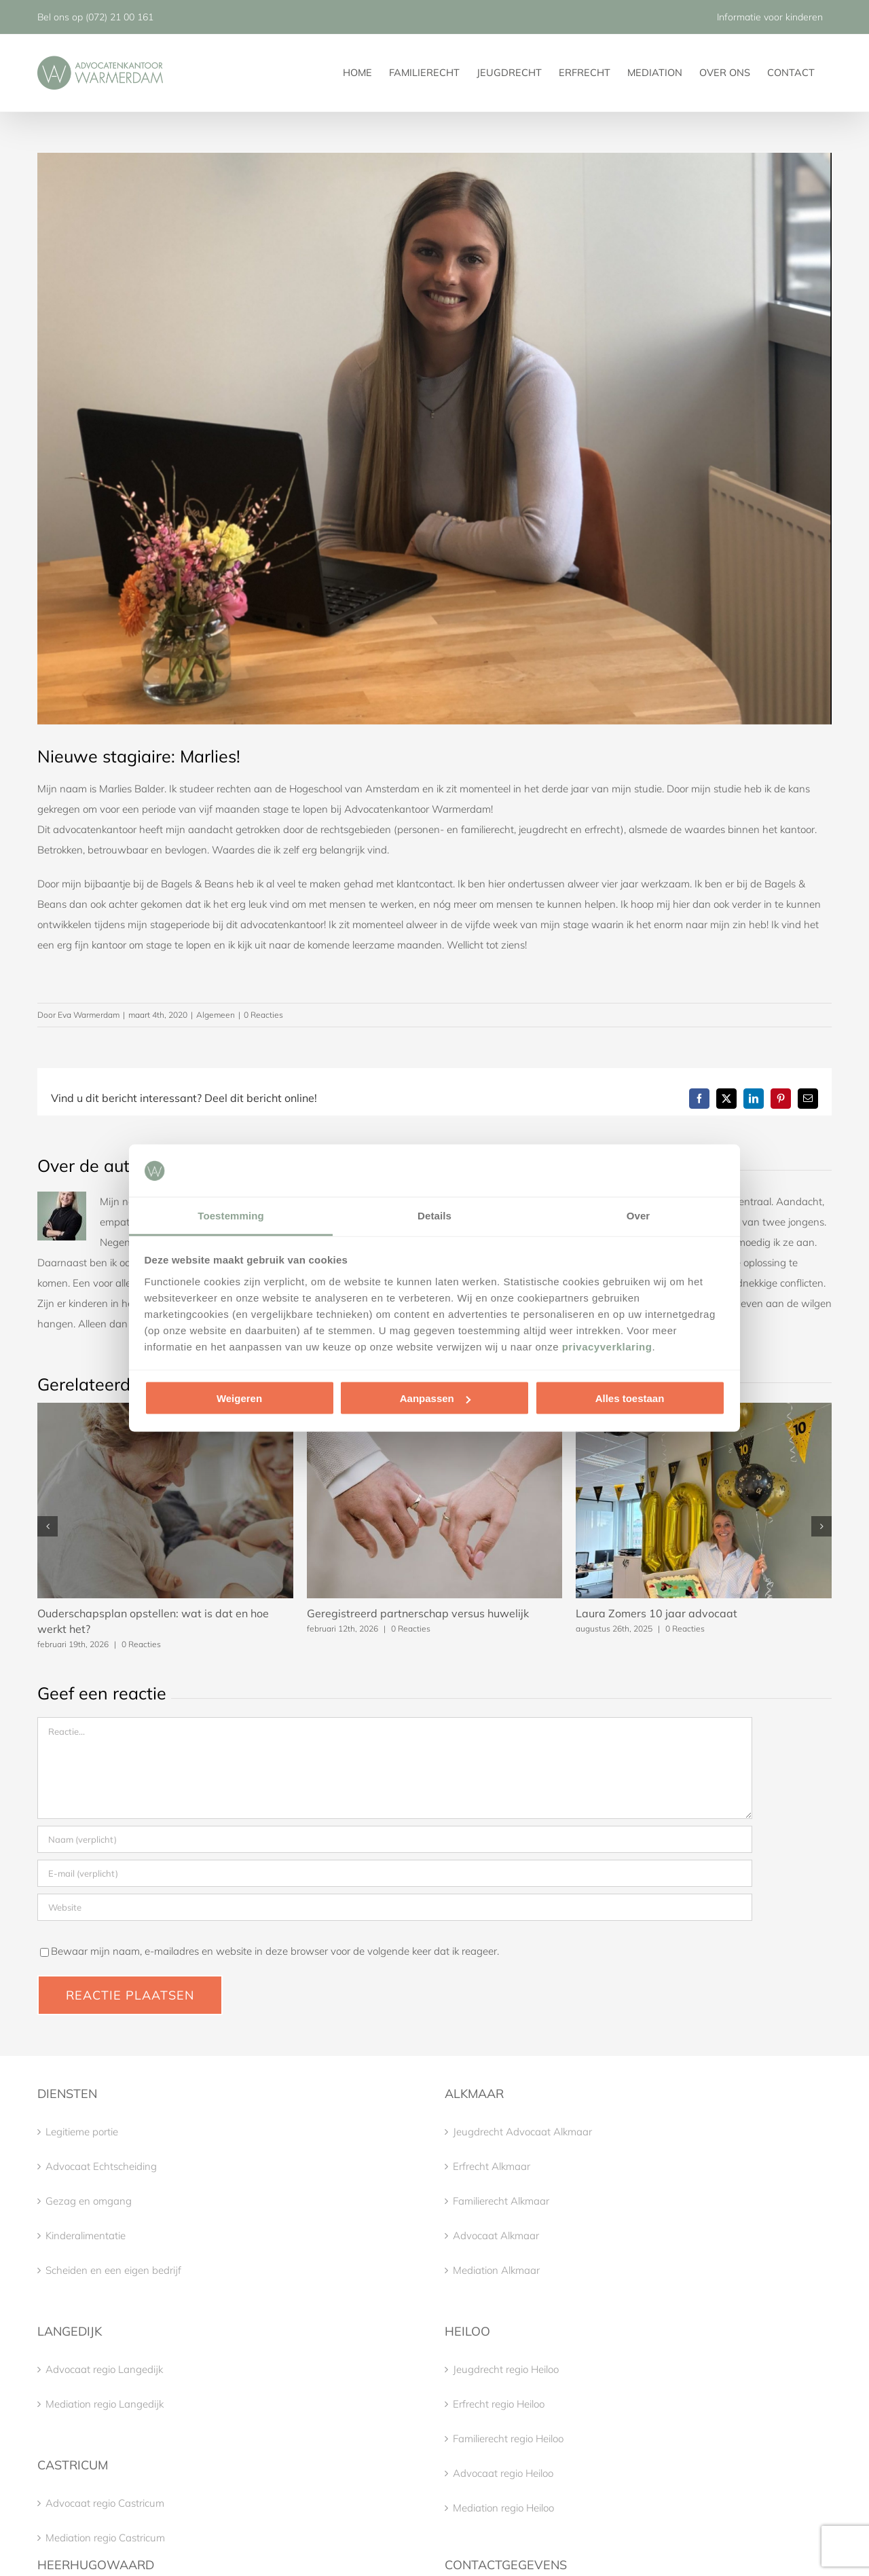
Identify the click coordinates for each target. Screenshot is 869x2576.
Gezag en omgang (88, 2200)
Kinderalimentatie (85, 2235)
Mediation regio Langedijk (104, 2403)
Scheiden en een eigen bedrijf (113, 2270)
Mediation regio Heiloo (503, 2507)
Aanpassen (435, 1398)
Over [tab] (638, 1215)
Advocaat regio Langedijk (104, 2369)
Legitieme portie (81, 2131)
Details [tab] (434, 1215)
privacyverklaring (607, 1346)
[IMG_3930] (434, 438)
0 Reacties (263, 1015)
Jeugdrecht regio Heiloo (506, 2369)
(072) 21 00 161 (119, 17)
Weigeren (239, 1398)
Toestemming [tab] (231, 1215)
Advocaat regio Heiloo (503, 2473)
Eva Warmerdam (88, 1015)
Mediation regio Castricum (105, 2537)
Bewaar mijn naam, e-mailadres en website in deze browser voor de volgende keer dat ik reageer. (275, 1951)
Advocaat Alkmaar (496, 2235)
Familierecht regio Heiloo (508, 2438)
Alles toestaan (630, 1398)
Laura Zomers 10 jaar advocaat (656, 1613)
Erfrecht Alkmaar (491, 2166)
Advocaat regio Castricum (104, 2503)
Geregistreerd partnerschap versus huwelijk (418, 1613)
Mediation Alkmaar (496, 2270)
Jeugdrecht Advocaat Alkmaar (522, 2131)
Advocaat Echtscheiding (101, 2166)
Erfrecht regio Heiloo (498, 2403)
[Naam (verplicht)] (394, 1839)
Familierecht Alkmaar (501, 2200)
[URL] (394, 1907)
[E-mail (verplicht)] (394, 1873)
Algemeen (215, 1015)
